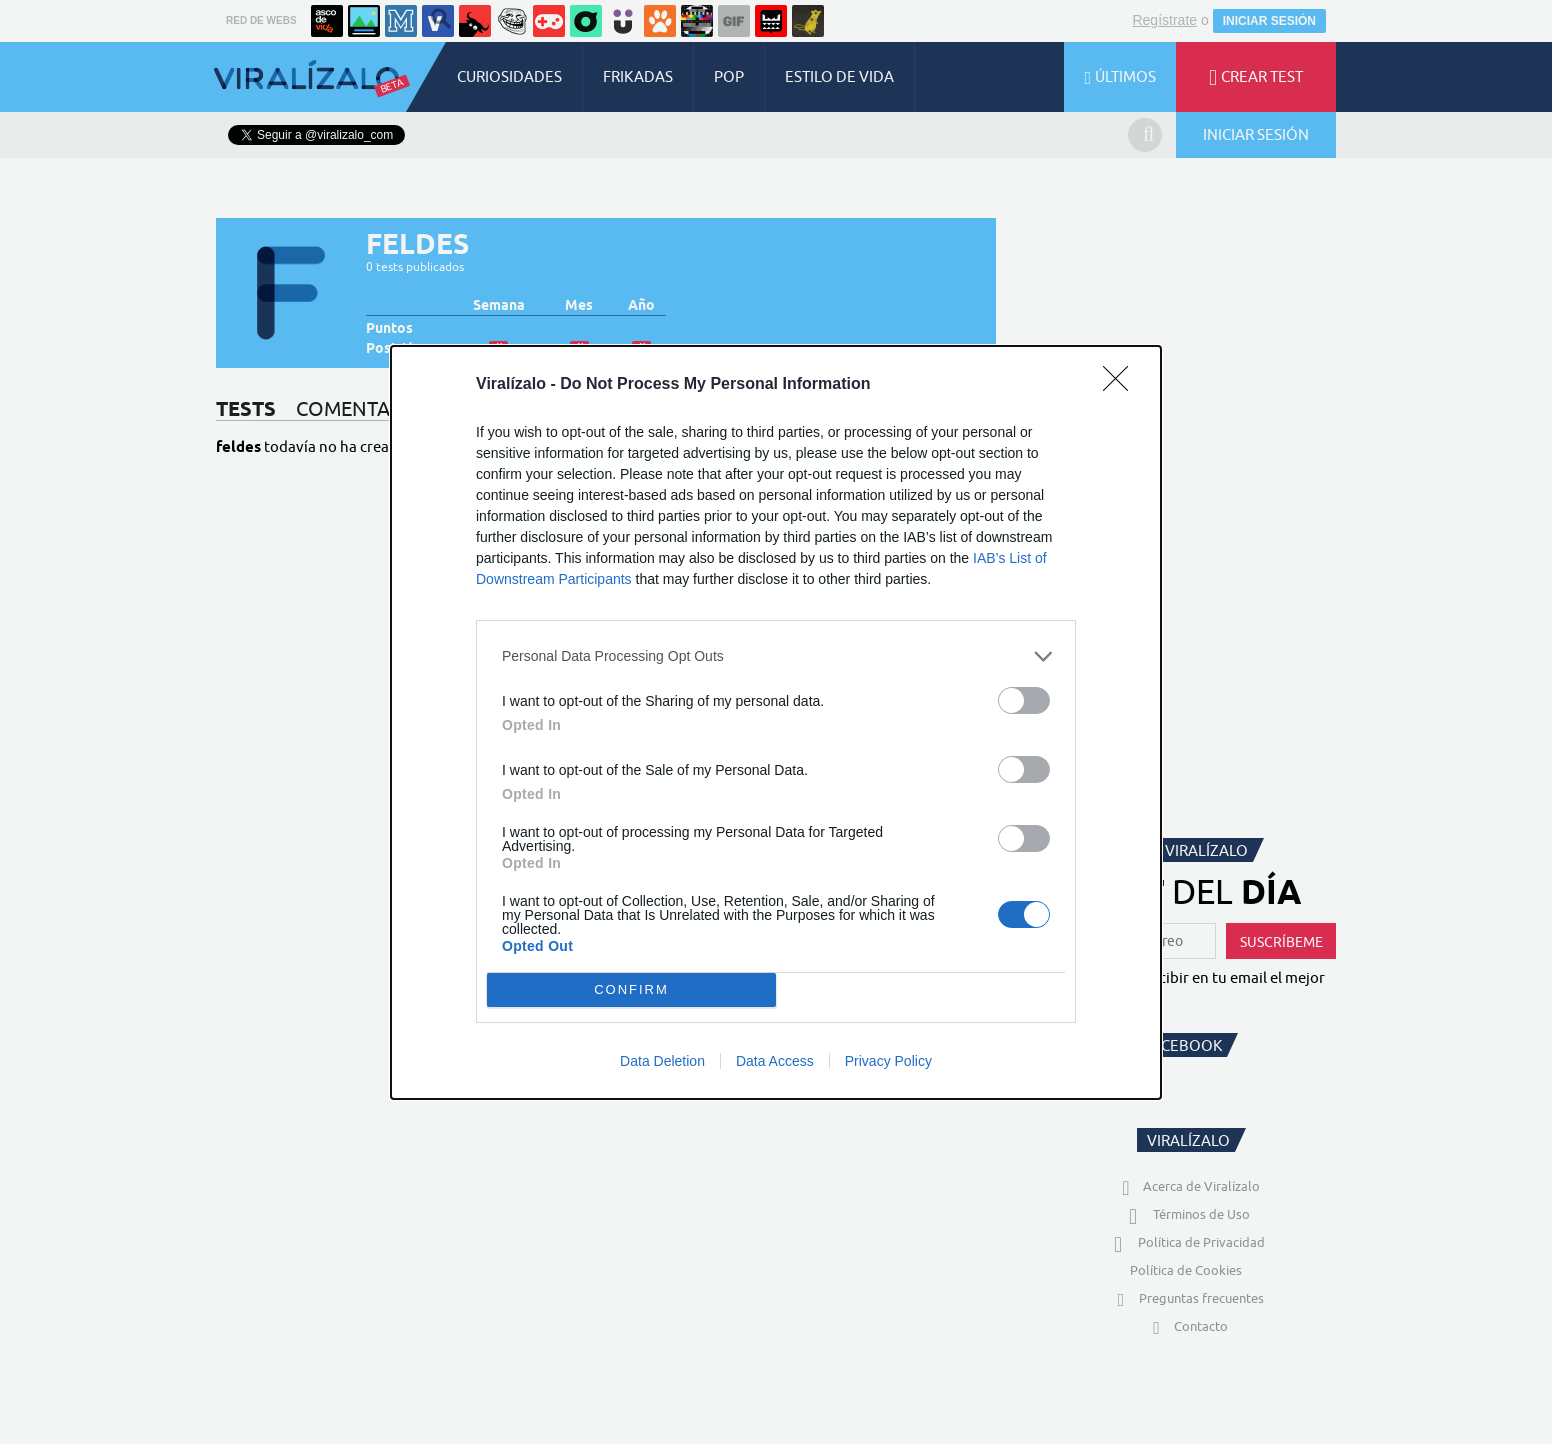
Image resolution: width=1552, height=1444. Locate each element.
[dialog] (776, 722)
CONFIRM (631, 989)
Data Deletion (662, 1061)
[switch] (1024, 700)
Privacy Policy (888, 1061)
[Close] (1122, 385)
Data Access (775, 1061)
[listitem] (776, 656)
